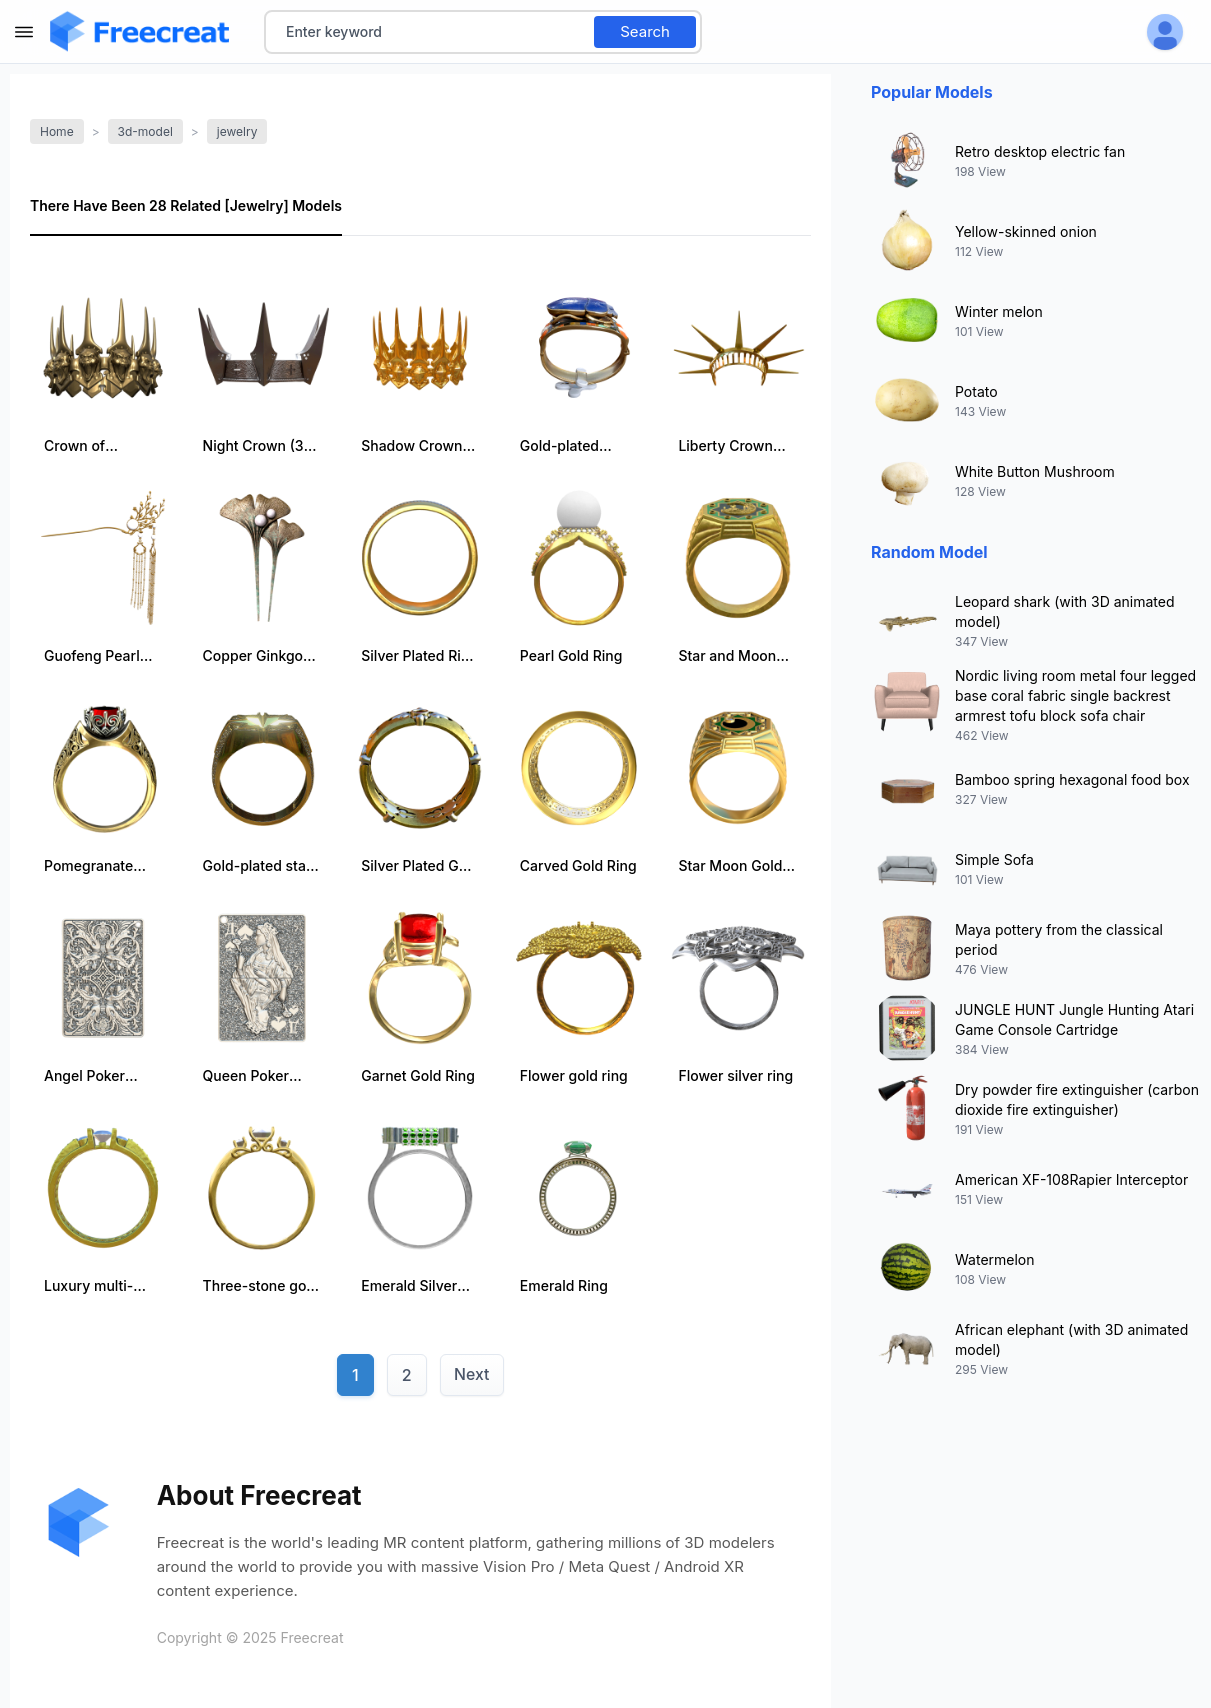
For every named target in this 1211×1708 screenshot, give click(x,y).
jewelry (237, 131)
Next (472, 1375)
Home (57, 131)
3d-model (145, 131)
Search (645, 31)
